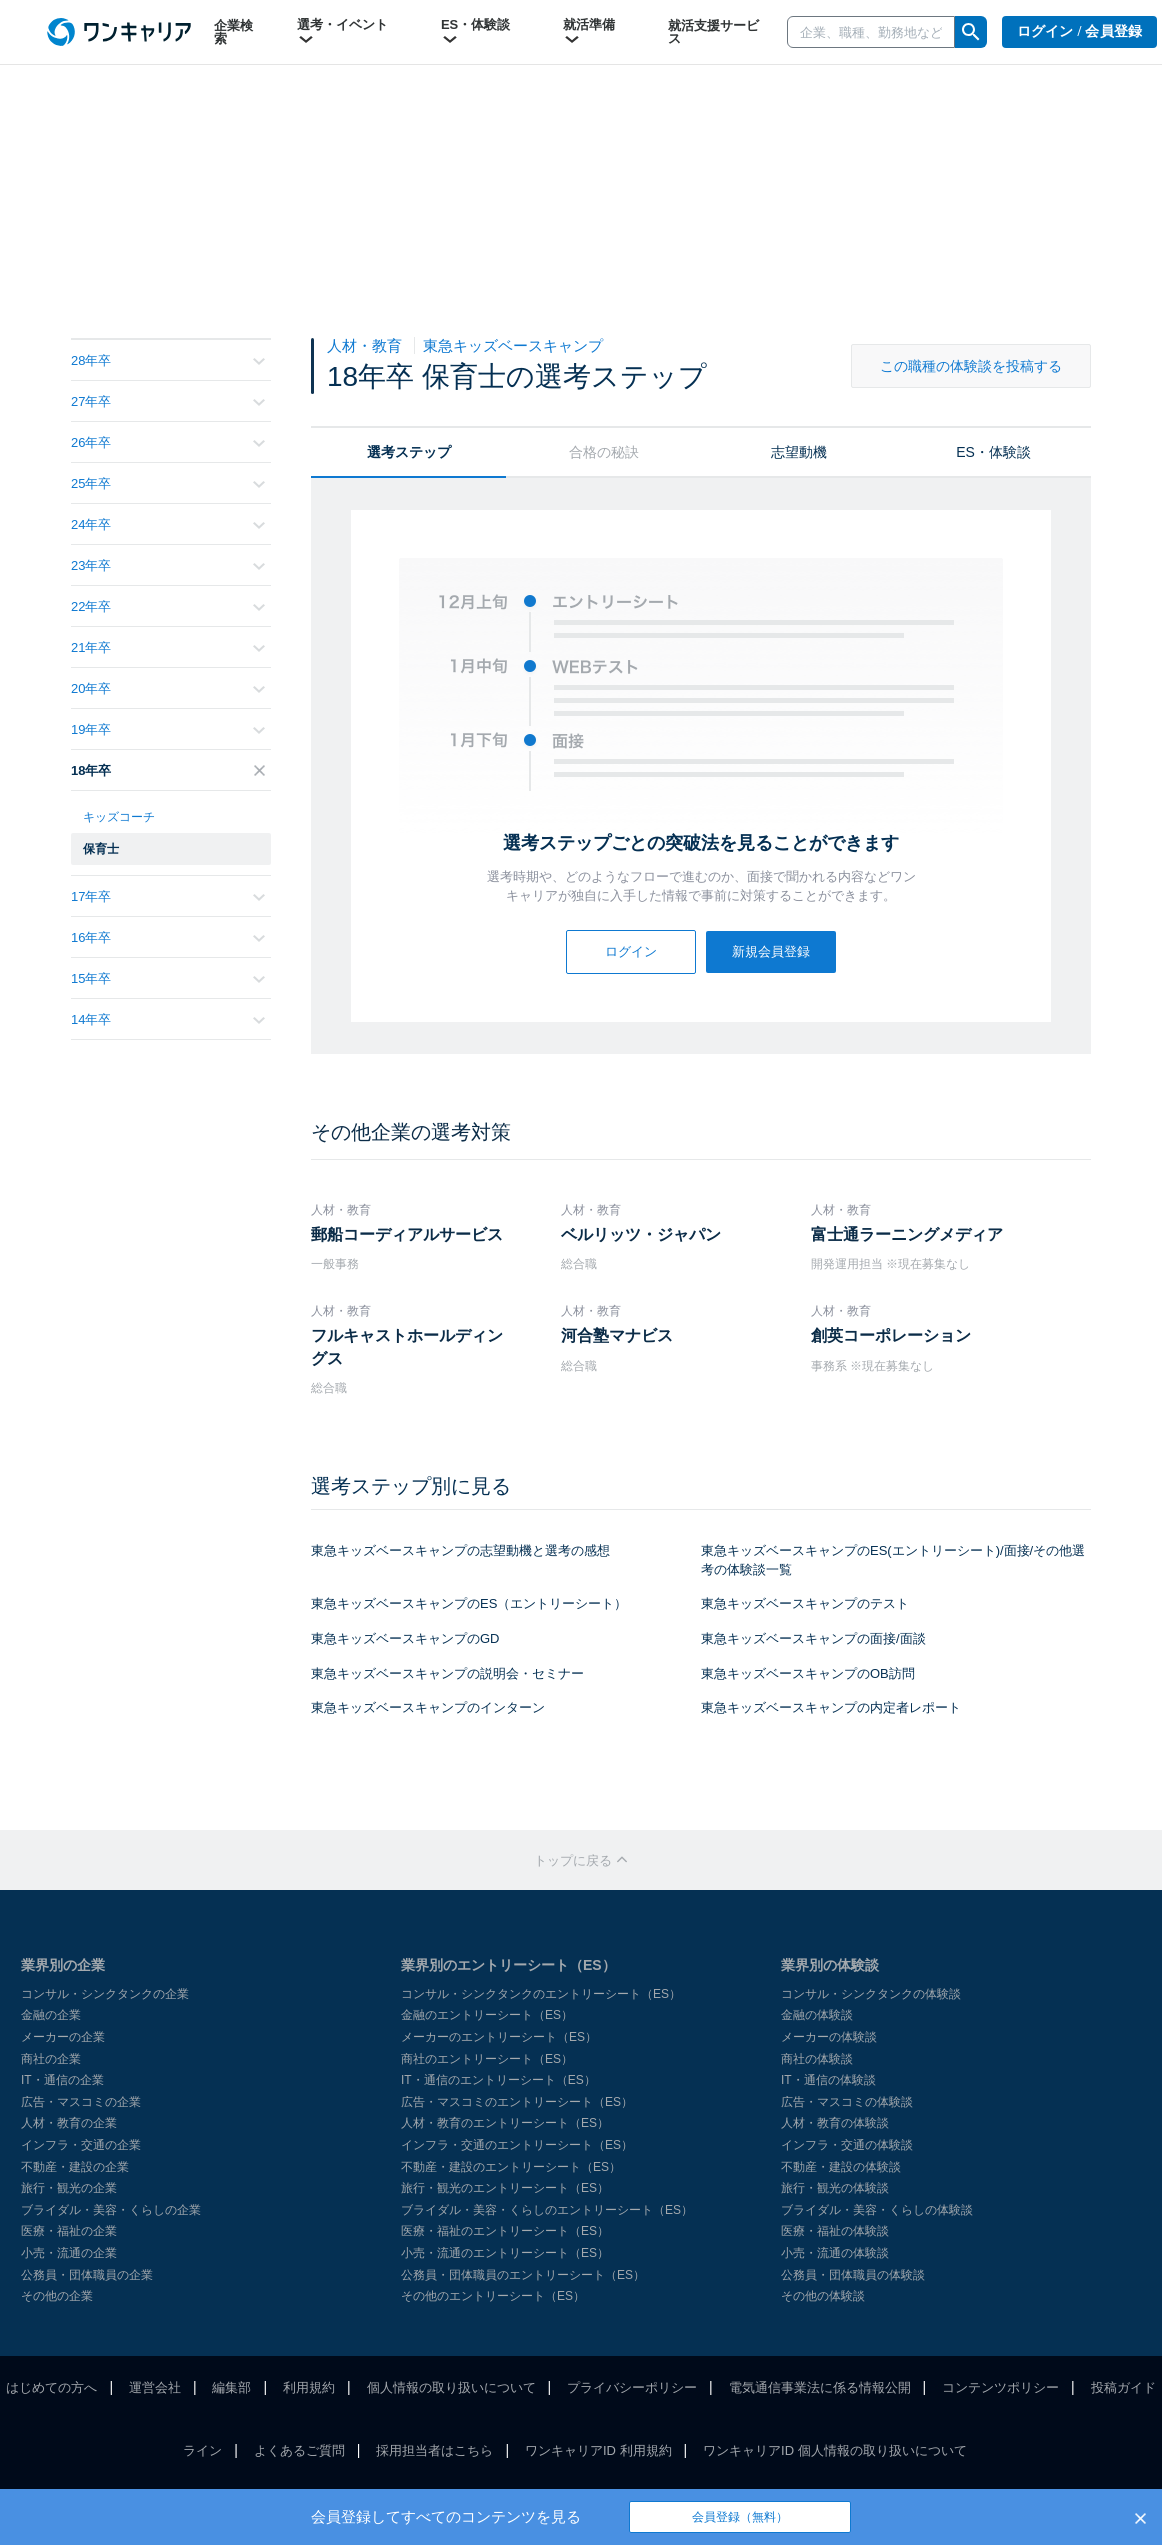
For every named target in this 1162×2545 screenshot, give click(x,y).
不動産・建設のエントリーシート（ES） (511, 2167)
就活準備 (589, 32)
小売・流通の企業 (69, 2253)
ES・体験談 (475, 32)
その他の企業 (57, 2296)
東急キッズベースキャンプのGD (405, 1638)
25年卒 (168, 483)
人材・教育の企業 (69, 2123)
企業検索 (233, 32)
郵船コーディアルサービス (407, 1234)
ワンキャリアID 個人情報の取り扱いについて (835, 2450)
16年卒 (168, 937)
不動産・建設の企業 (75, 2167)
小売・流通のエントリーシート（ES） (505, 2253)
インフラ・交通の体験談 (847, 2145)
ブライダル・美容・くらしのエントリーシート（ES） (547, 2210)
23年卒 (168, 565)
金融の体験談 (817, 2015)
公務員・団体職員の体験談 (853, 2275)
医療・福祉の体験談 (835, 2231)
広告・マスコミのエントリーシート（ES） (517, 2102)
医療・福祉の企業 (69, 2231)
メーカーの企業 (63, 2037)
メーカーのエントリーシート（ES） (499, 2037)
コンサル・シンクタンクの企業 (105, 1994)
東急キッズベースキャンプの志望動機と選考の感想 (460, 1550)
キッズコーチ (119, 817)
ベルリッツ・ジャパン (641, 1234)
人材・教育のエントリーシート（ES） (505, 2123)
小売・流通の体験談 (835, 2253)
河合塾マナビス (617, 1335)
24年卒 (168, 524)
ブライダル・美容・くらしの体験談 (877, 2210)
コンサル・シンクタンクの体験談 (871, 1994)
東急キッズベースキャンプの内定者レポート (831, 1707)
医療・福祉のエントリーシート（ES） (505, 2231)
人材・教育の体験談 (835, 2123)
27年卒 (168, 401)
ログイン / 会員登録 (1080, 31)
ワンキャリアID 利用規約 (598, 2450)
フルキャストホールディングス (407, 1346)
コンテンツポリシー (1000, 2387)
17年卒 (168, 896)
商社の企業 (51, 2059)
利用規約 (309, 2387)
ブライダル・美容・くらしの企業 (111, 2210)
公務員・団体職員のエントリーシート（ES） (523, 2275)
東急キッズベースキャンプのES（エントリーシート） (469, 1603)
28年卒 (168, 360)
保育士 (101, 849)
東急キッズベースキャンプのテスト (805, 1603)
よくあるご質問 (299, 2450)
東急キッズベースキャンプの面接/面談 (813, 1638)
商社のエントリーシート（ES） (487, 2059)
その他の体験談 (823, 2296)
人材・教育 (366, 345)
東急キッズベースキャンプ (513, 345)
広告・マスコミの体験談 (847, 2102)
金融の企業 (51, 2015)
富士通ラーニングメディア (907, 1234)
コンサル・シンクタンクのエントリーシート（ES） (541, 1994)
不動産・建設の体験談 (841, 2167)
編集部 (231, 2387)
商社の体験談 (817, 2059)
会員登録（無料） (740, 2517)
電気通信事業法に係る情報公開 (820, 2387)
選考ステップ (409, 452)
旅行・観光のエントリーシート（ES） (505, 2188)
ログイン (631, 951)
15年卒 (168, 978)
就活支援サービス (713, 32)
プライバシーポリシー (632, 2387)
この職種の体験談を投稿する (971, 366)
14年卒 (168, 1019)
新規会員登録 (771, 951)
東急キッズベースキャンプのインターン (428, 1707)
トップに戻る (581, 1860)
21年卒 (168, 647)
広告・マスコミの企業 (81, 2102)
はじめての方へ (51, 2387)
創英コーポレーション (891, 1335)
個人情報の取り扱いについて (451, 2387)
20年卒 (168, 688)
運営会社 (155, 2387)
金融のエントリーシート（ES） (487, 2015)
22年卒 (168, 606)
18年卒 (168, 770)
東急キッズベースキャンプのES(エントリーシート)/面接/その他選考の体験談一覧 (893, 1560)
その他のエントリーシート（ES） (493, 2296)
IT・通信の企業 (62, 2080)
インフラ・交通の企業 (81, 2145)
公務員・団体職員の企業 (87, 2275)
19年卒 (168, 729)
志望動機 (799, 452)
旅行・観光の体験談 (835, 2188)
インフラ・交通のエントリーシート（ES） (517, 2145)
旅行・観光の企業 (69, 2188)
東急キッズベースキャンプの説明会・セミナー (447, 1673)
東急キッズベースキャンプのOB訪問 (808, 1673)
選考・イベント (342, 32)
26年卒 (168, 442)
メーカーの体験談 (829, 2037)
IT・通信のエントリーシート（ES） (498, 2080)
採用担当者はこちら (434, 2450)
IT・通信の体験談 (828, 2080)
